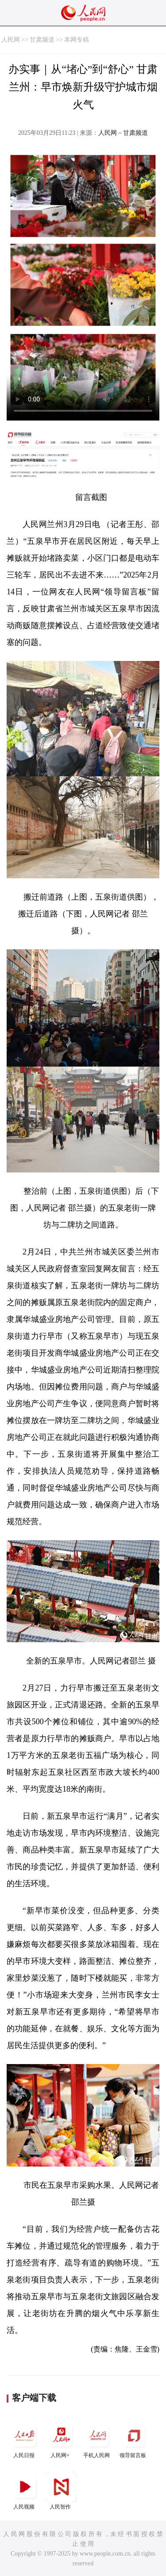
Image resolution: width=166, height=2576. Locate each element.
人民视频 (24, 2490)
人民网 (10, 39)
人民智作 (61, 2490)
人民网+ (61, 2439)
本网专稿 (76, 39)
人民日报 (24, 2439)
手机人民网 (97, 2439)
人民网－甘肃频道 (123, 133)
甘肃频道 (42, 39)
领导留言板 (133, 2439)
